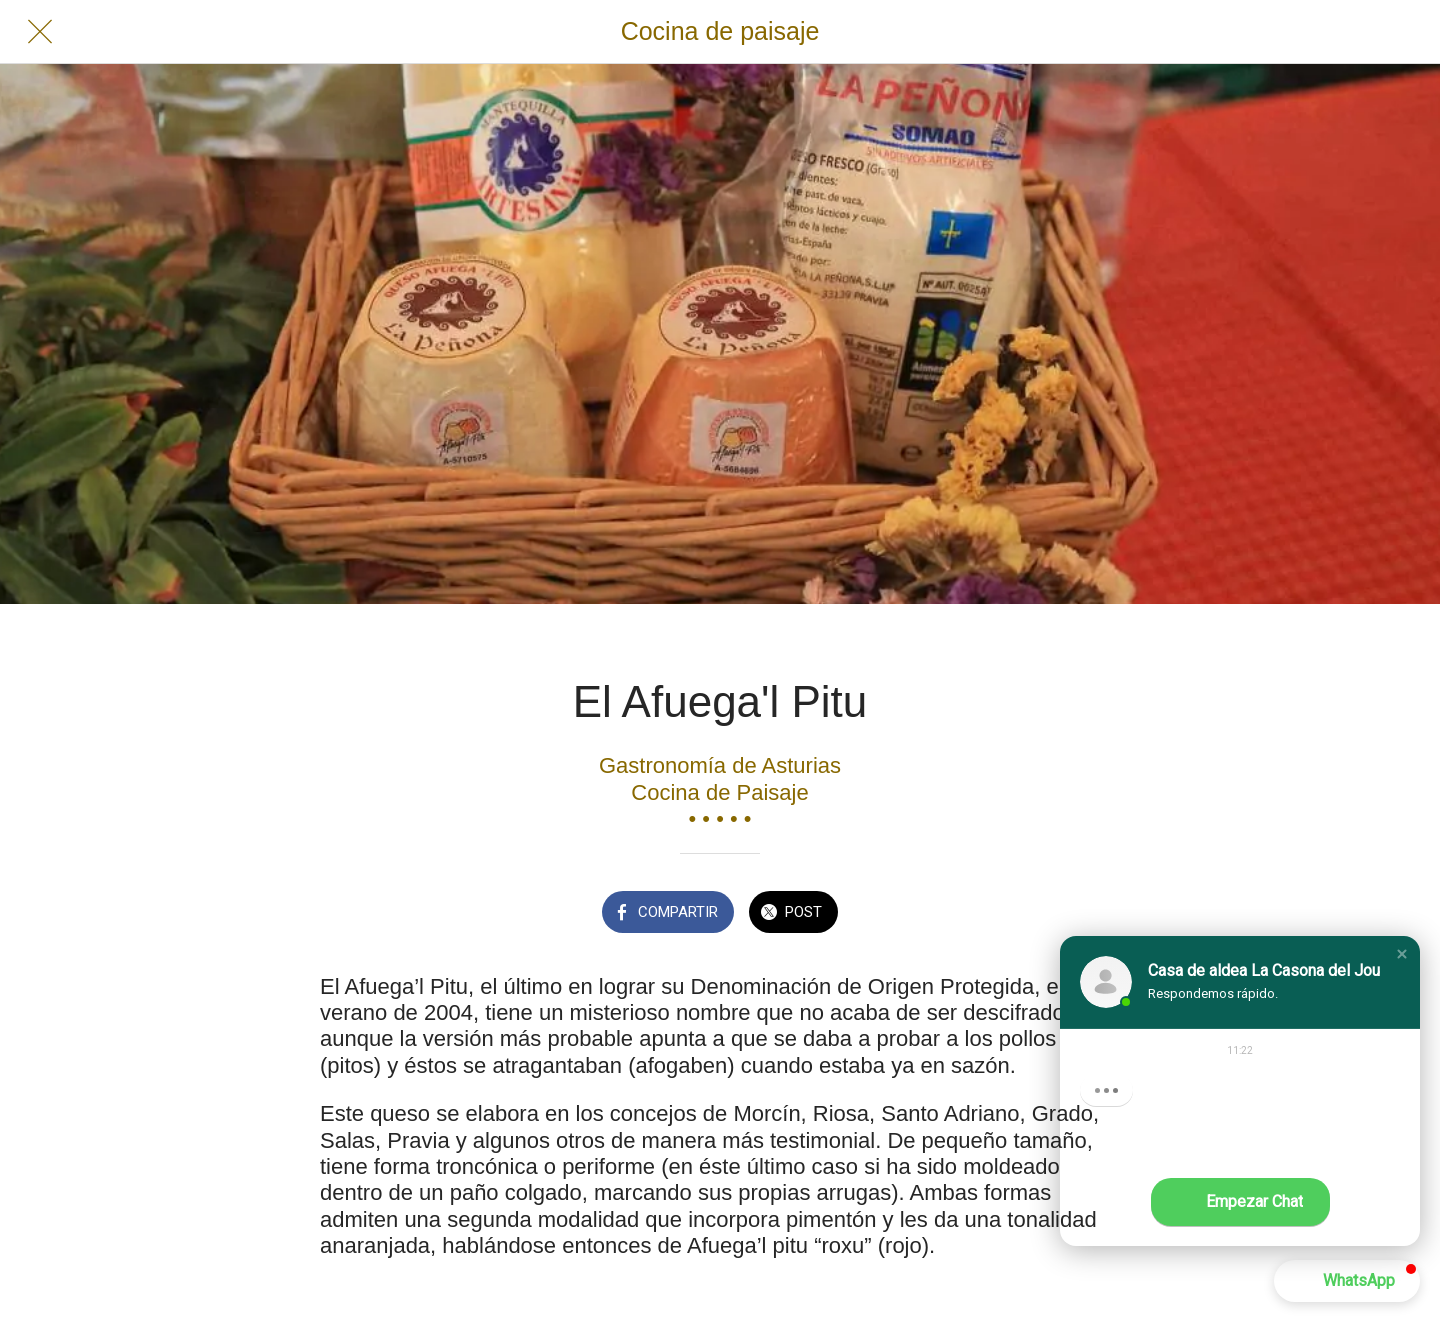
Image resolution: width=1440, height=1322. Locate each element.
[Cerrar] (40, 32)
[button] (1402, 954)
